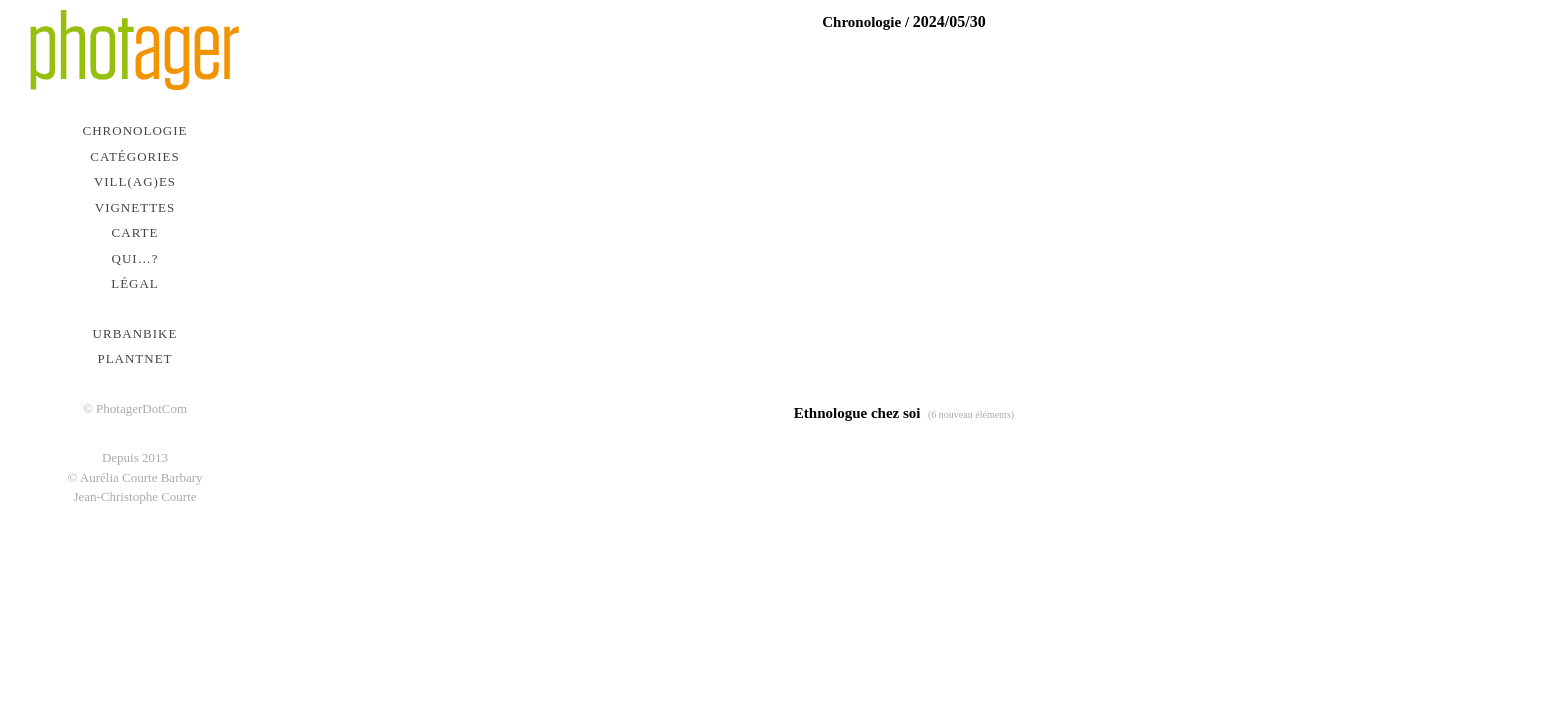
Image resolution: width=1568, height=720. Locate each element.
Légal (135, 283)
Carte (135, 232)
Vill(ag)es (135, 181)
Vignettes (135, 207)
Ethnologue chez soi (857, 413)
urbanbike (135, 333)
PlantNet (134, 358)
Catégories (134, 156)
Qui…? (135, 258)
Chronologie (135, 130)
